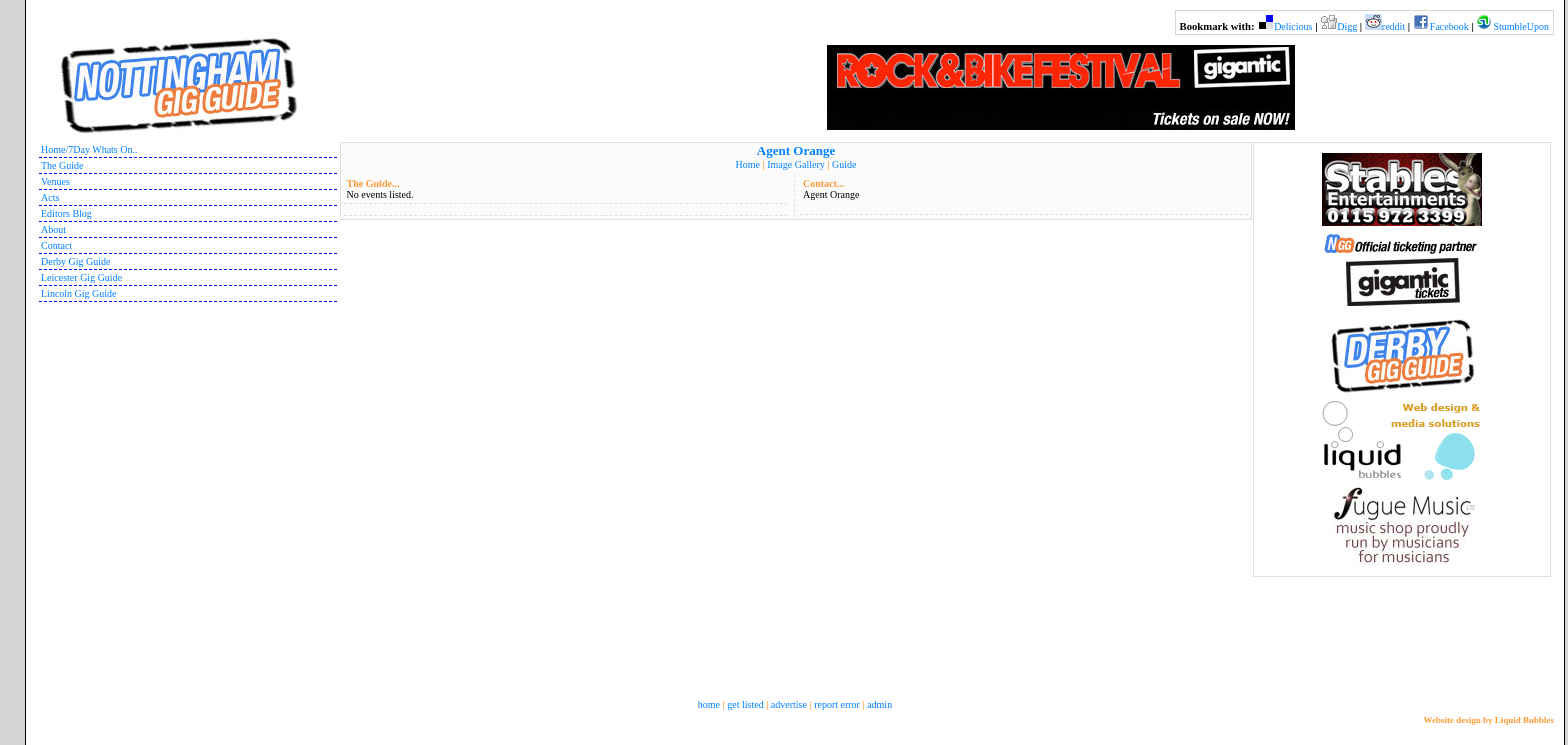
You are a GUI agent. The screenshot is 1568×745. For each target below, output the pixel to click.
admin (879, 704)
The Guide (62, 165)
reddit (1393, 26)
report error (837, 704)
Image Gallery (795, 164)
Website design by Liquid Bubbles (1488, 720)
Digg (1347, 26)
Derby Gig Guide (75, 261)
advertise (789, 704)
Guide (844, 164)
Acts (50, 197)
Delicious (1293, 26)
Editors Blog (66, 213)
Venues (55, 181)
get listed (745, 704)
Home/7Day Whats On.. (89, 149)
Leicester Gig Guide (81, 277)
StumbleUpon (1521, 26)
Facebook (1449, 26)
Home (748, 164)
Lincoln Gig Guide (79, 293)
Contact (56, 245)
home (709, 704)
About (53, 229)
